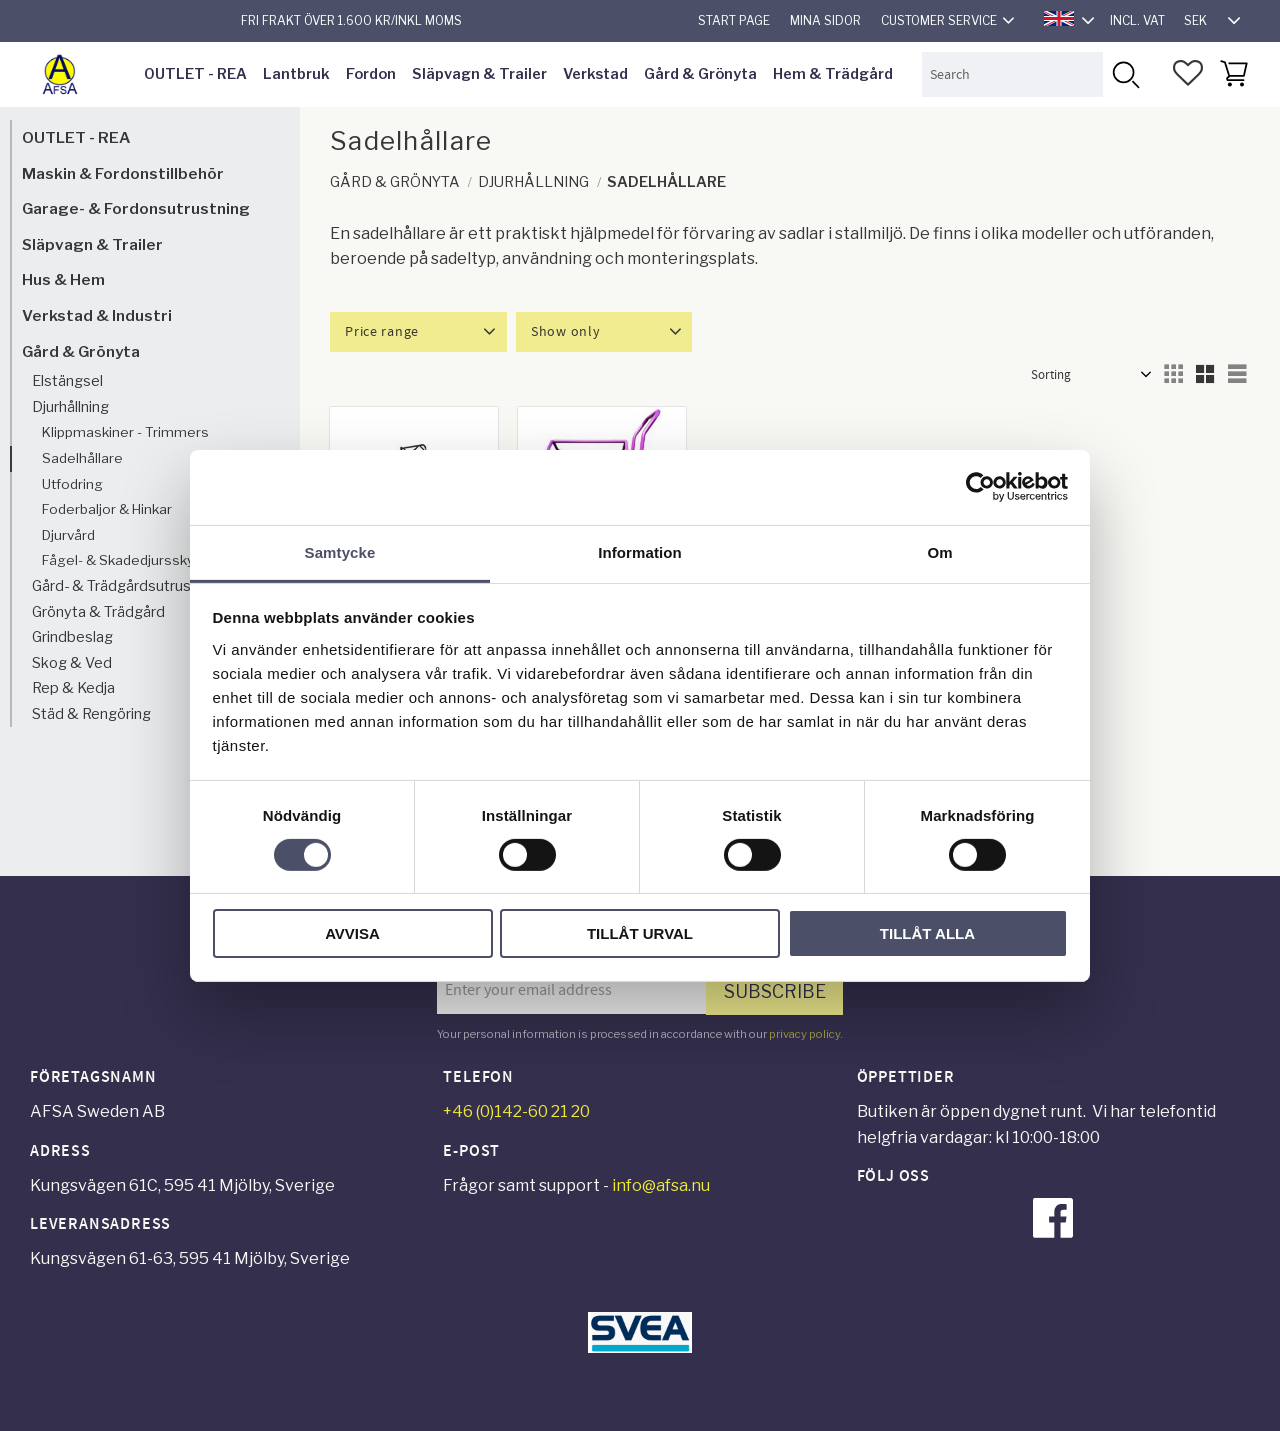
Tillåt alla (927, 933)
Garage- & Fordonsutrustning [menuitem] (136, 208)
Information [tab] (640, 551)
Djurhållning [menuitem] (70, 407)
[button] (1188, 73)
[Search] (1125, 74)
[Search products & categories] (1012, 74)
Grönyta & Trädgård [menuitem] (98, 612)
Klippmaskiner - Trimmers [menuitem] (125, 432)
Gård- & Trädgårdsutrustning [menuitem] (128, 586)
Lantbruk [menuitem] (296, 74)
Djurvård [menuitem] (68, 535)
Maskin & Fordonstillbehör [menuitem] (123, 173)
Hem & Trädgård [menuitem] (833, 74)
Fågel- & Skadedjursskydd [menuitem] (126, 560)
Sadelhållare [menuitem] (82, 458)
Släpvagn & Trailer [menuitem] (479, 74)
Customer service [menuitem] (939, 20)
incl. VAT (1137, 20)
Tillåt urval (640, 933)
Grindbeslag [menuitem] (72, 637)
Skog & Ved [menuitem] (72, 663)
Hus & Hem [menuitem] (63, 279)
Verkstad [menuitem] (595, 74)
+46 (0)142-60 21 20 (516, 1111)
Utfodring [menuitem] (72, 484)
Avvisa (352, 933)
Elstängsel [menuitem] (67, 381)
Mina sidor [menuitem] (825, 20)
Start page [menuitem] (734, 20)
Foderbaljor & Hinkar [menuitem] (107, 509)
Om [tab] (939, 551)
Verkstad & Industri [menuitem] (97, 315)
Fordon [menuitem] (371, 74)
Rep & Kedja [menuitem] (73, 688)
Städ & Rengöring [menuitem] (91, 714)
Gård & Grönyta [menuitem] (700, 74)
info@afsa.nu (661, 1185)
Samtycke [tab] (340, 551)
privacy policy (804, 1034)
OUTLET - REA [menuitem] (195, 74)
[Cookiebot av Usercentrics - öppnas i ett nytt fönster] (980, 487)
